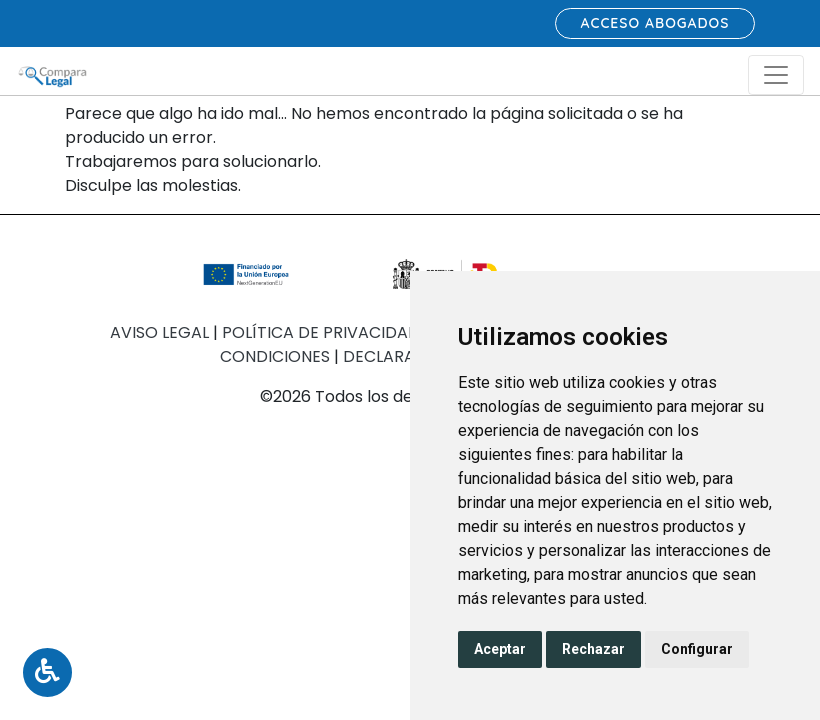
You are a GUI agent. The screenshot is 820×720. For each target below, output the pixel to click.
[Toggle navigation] (776, 75)
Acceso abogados (655, 23)
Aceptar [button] (500, 649)
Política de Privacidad (323, 332)
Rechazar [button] (593, 649)
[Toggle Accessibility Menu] (47, 672)
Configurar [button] (697, 649)
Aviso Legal (161, 332)
